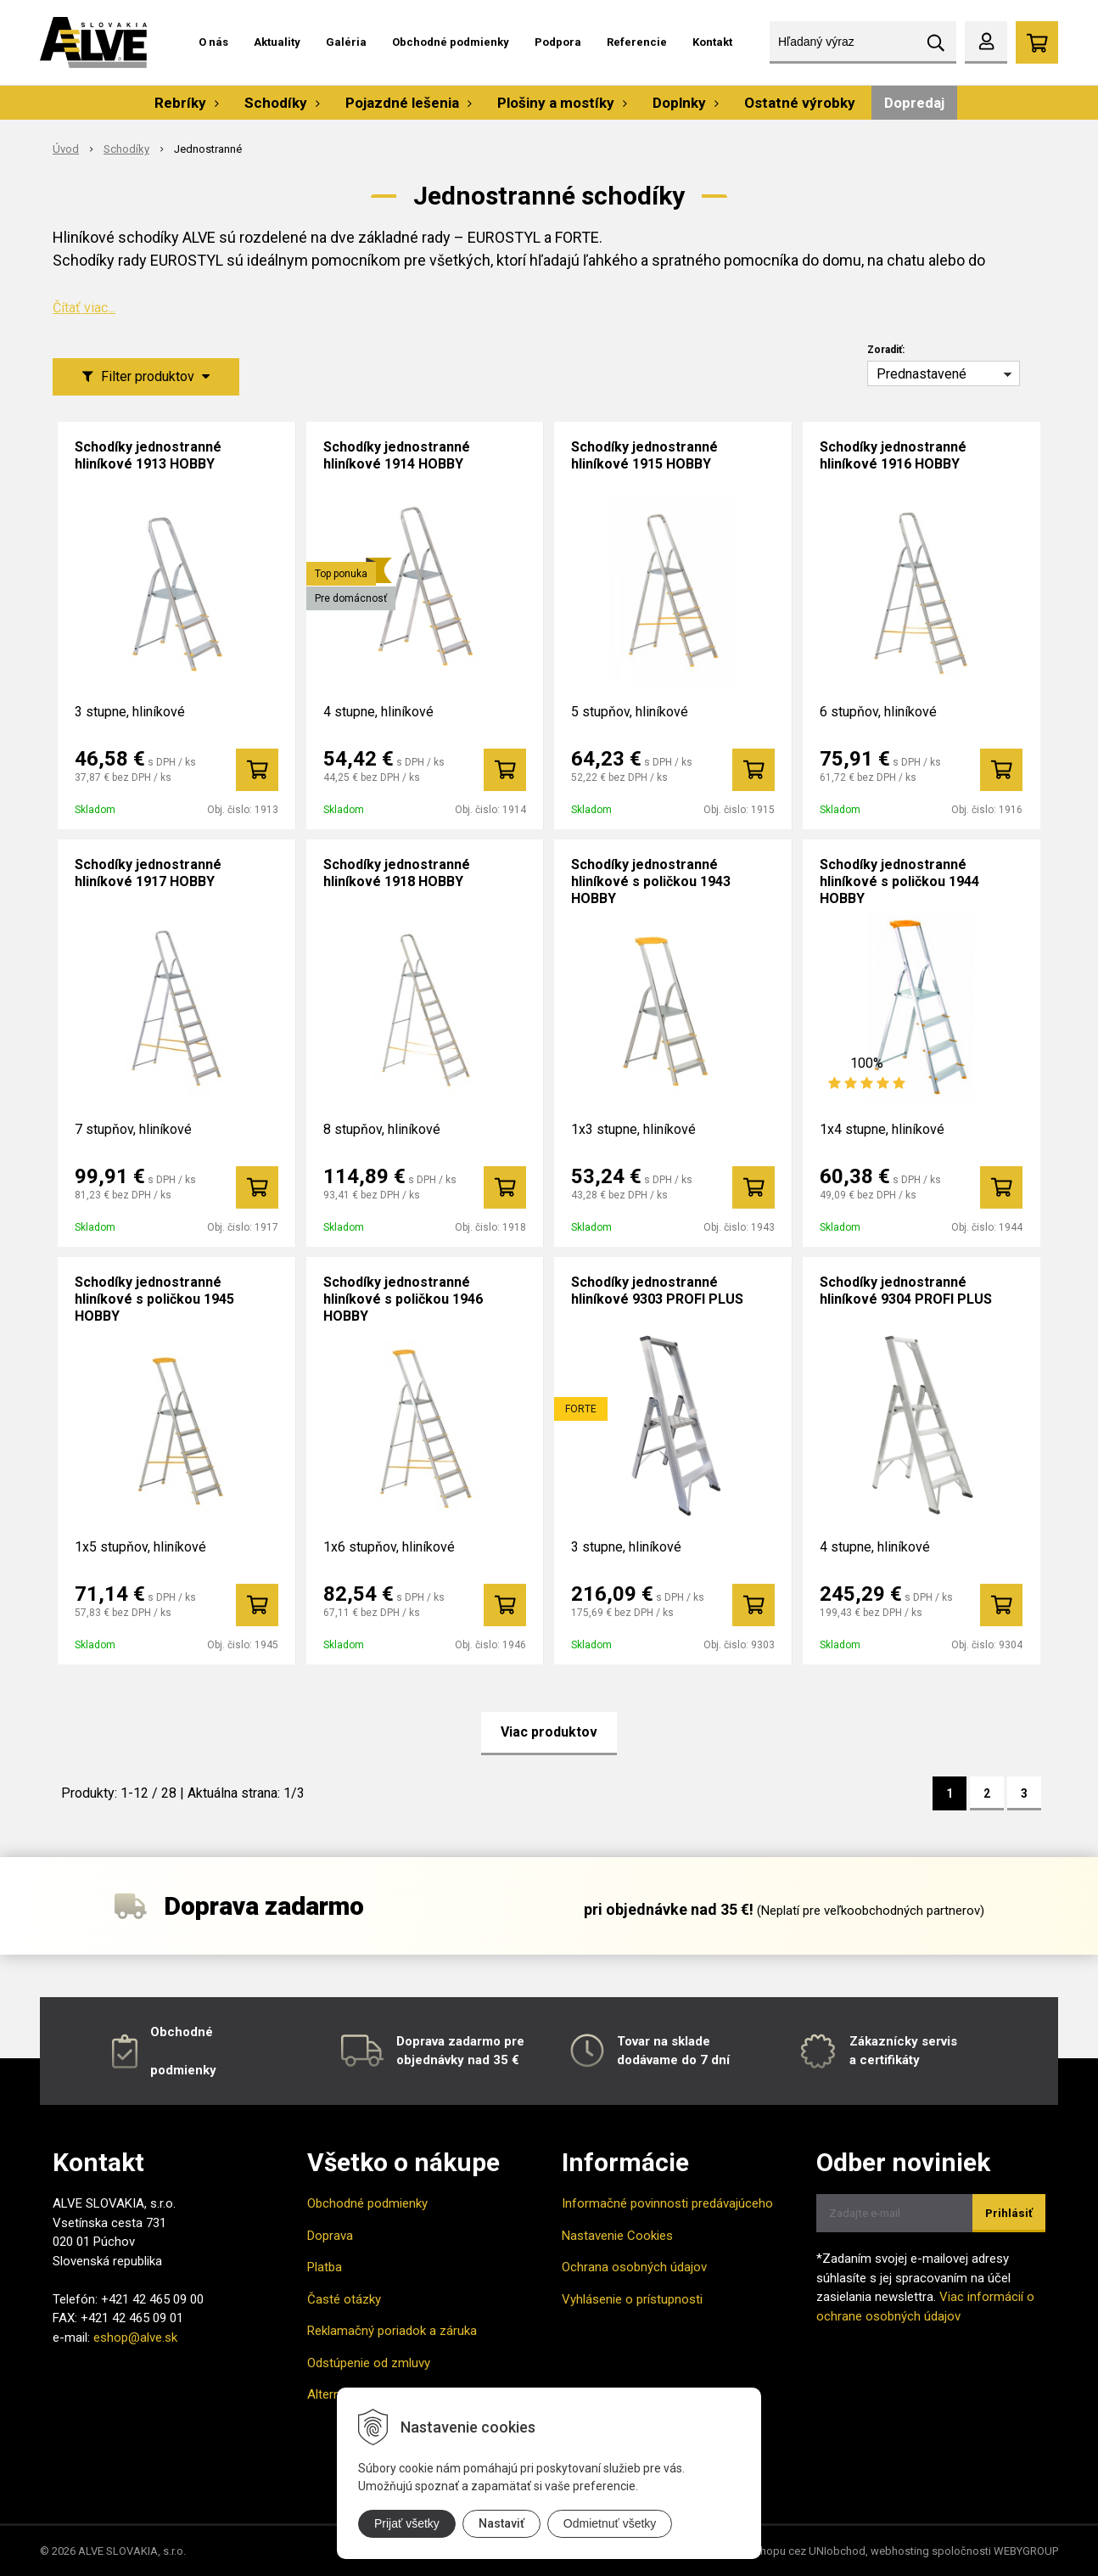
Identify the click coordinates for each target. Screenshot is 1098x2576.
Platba (324, 2267)
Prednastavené (921, 374)
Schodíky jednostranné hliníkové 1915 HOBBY (644, 455)
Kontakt (712, 42)
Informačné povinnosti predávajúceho (667, 2203)
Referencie (637, 42)
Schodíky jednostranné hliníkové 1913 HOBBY (148, 455)
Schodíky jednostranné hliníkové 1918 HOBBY (396, 873)
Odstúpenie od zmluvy (368, 2363)
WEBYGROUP (1026, 2551)
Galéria (346, 42)
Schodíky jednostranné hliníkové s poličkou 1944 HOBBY (899, 881)
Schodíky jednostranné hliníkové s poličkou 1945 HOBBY (154, 1299)
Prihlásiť (1009, 2213)
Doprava (330, 2235)
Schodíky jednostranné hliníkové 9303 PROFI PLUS (657, 1290)
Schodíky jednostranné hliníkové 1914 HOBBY (396, 455)
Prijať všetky (407, 2523)
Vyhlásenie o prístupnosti (632, 2299)
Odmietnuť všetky (610, 2523)
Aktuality (277, 42)
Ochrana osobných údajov (634, 2267)
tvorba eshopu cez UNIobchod (790, 2551)
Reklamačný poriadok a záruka (392, 2330)
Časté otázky (344, 2299)
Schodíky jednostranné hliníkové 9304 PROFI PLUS (906, 1290)
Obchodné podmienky (450, 42)
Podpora (558, 42)
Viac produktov (549, 1732)
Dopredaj (914, 102)
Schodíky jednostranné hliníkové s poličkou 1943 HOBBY (651, 881)
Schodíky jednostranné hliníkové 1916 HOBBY (893, 455)
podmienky (183, 2070)
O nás (213, 42)
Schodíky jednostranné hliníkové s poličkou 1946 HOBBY (403, 1299)
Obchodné (181, 2032)
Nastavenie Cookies (617, 2235)
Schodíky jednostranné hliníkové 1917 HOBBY (148, 873)
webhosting (900, 2551)
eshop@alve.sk (135, 2337)
